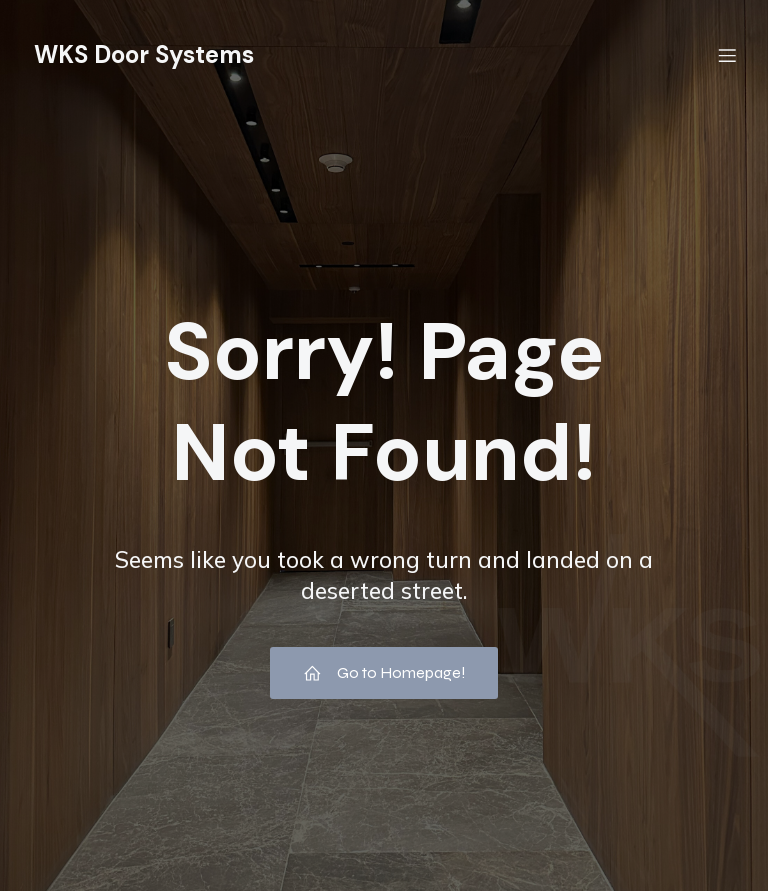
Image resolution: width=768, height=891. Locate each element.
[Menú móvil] (727, 55)
